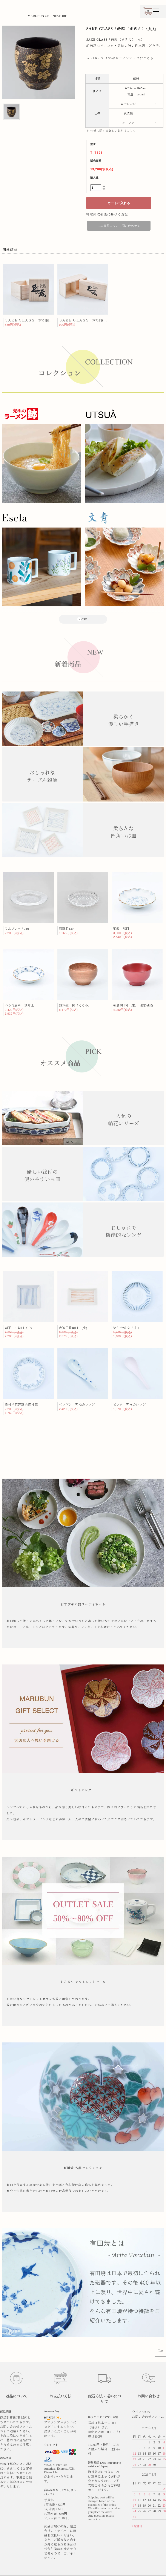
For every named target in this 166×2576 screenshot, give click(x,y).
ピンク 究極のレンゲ (129, 1404)
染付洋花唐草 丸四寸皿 (21, 1404)
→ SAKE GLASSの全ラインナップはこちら (120, 58)
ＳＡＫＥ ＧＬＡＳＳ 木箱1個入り (30, 320)
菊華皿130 (66, 928)
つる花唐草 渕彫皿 (19, 1005)
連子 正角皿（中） (19, 1328)
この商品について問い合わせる (118, 225)
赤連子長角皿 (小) (73, 1328)
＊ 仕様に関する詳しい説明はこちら (111, 130)
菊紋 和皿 (121, 928)
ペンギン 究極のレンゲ (77, 1404)
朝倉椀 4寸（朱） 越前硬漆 (133, 1005)
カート (148, 11)
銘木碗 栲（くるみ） (75, 1005)
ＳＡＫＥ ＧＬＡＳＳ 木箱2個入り (84, 320)
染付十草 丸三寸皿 (126, 1328)
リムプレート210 (17, 928)
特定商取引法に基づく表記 (107, 214)
